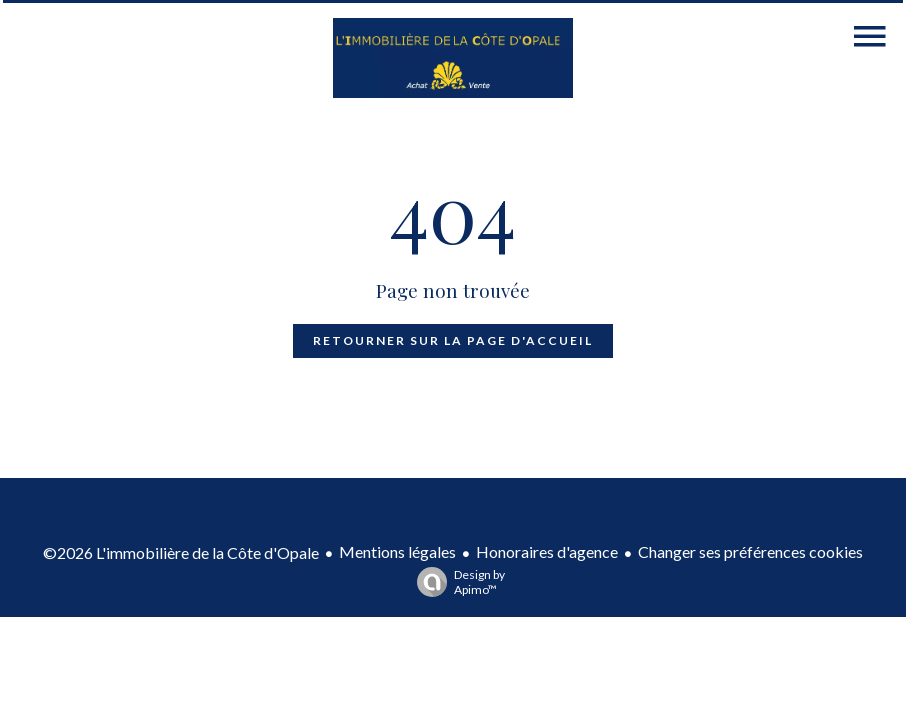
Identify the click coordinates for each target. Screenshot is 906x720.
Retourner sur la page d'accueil (453, 340)
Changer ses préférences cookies (750, 551)
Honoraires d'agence (547, 551)
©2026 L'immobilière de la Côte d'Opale (181, 552)
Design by (456, 582)
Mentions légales (397, 551)
